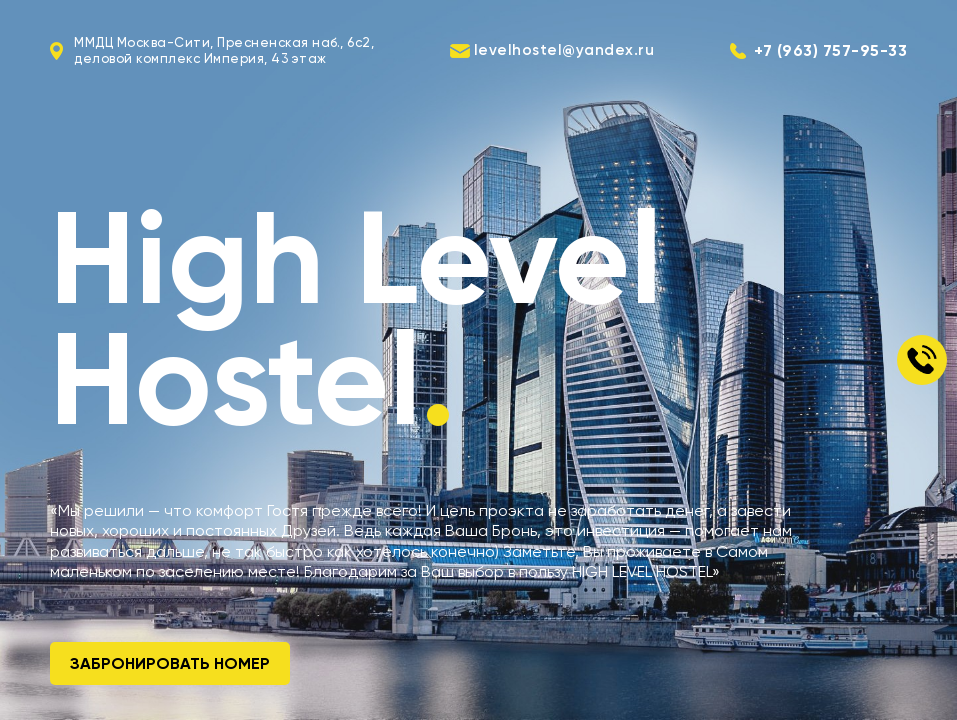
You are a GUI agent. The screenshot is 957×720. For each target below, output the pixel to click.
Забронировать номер (170, 663)
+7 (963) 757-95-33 (830, 50)
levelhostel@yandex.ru (564, 50)
